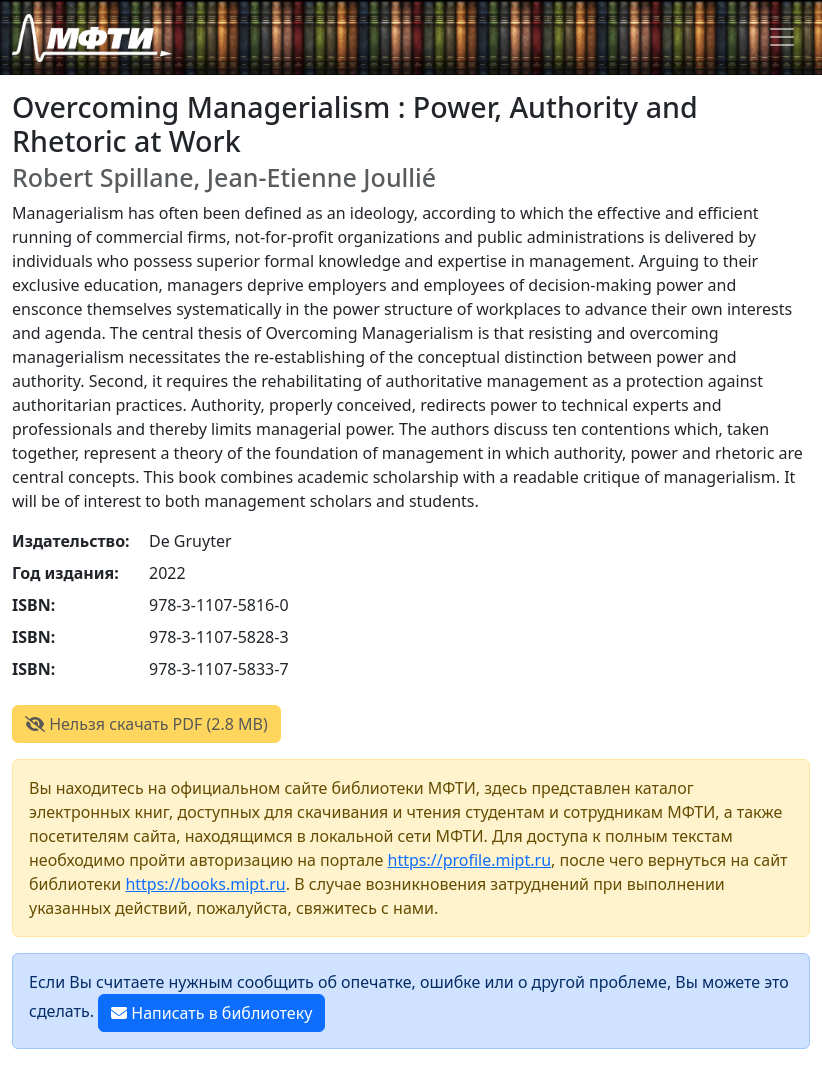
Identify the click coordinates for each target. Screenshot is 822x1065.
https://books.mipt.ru (205, 884)
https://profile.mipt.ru (470, 860)
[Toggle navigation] (782, 37)
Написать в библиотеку (211, 1013)
